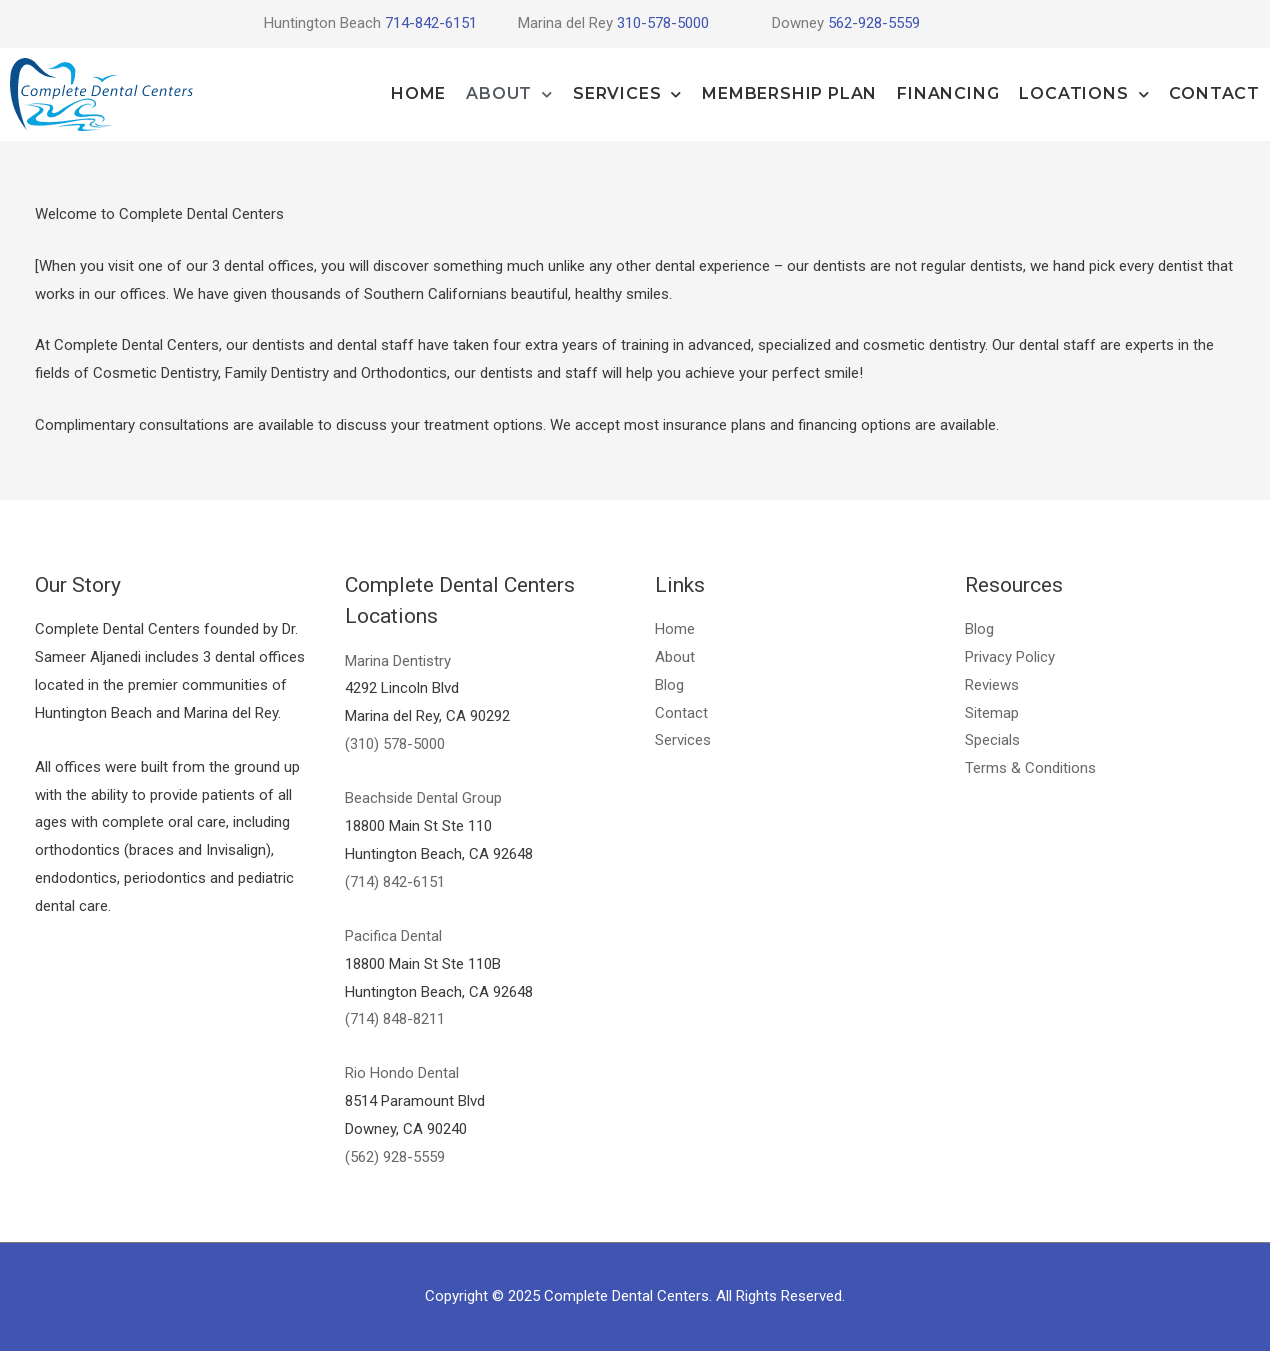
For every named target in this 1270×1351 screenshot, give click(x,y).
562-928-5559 (874, 23)
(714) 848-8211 (395, 1019)
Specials (992, 740)
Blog (669, 685)
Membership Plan (789, 93)
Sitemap (992, 713)
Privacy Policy (1010, 657)
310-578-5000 (663, 23)
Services (627, 94)
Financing (948, 93)
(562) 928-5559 (395, 1157)
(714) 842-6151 (395, 882)
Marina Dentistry (398, 661)
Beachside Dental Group (423, 798)
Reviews (992, 685)
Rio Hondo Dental (402, 1073)
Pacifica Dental (393, 936)
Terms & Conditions (1030, 768)
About (509, 94)
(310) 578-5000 (395, 744)
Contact (1214, 93)
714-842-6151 (429, 23)
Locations (1084, 94)
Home (418, 93)
